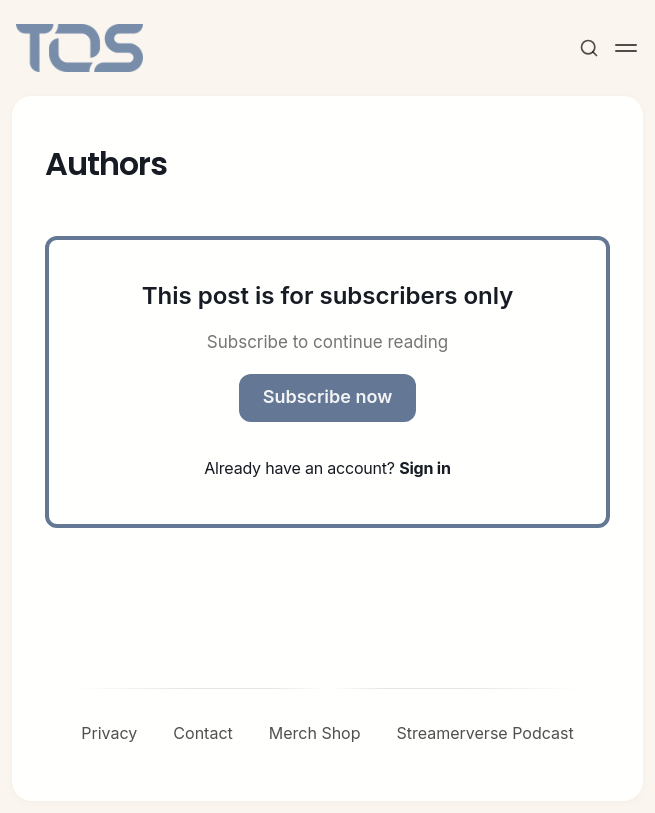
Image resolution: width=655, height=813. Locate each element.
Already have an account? (327, 468)
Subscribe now (328, 396)
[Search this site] (589, 48)
